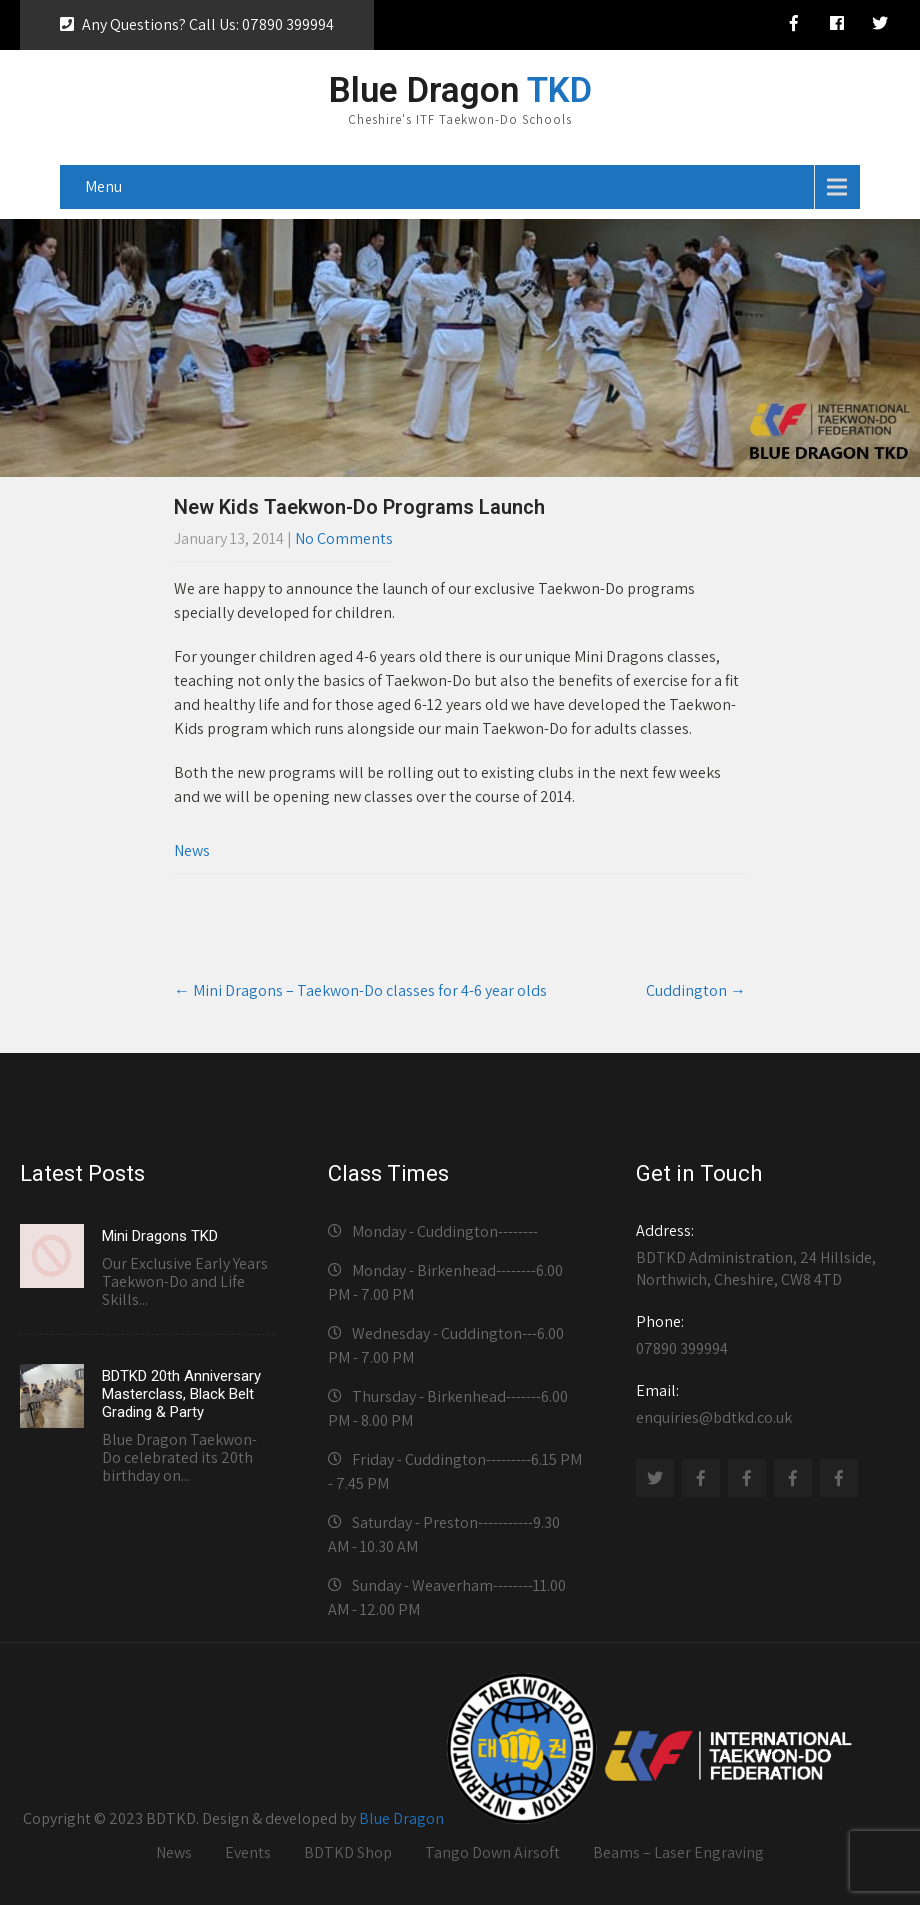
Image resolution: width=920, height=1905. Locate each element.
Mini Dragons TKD (160, 1236)
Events (248, 1852)
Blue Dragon (401, 1818)
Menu (103, 186)
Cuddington (696, 990)
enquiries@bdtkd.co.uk (763, 1404)
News (192, 850)
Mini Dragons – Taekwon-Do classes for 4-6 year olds (360, 990)
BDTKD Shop (348, 1852)
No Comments (344, 538)
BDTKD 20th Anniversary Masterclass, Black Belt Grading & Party (181, 1394)
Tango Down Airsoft (492, 1852)
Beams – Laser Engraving (678, 1852)
